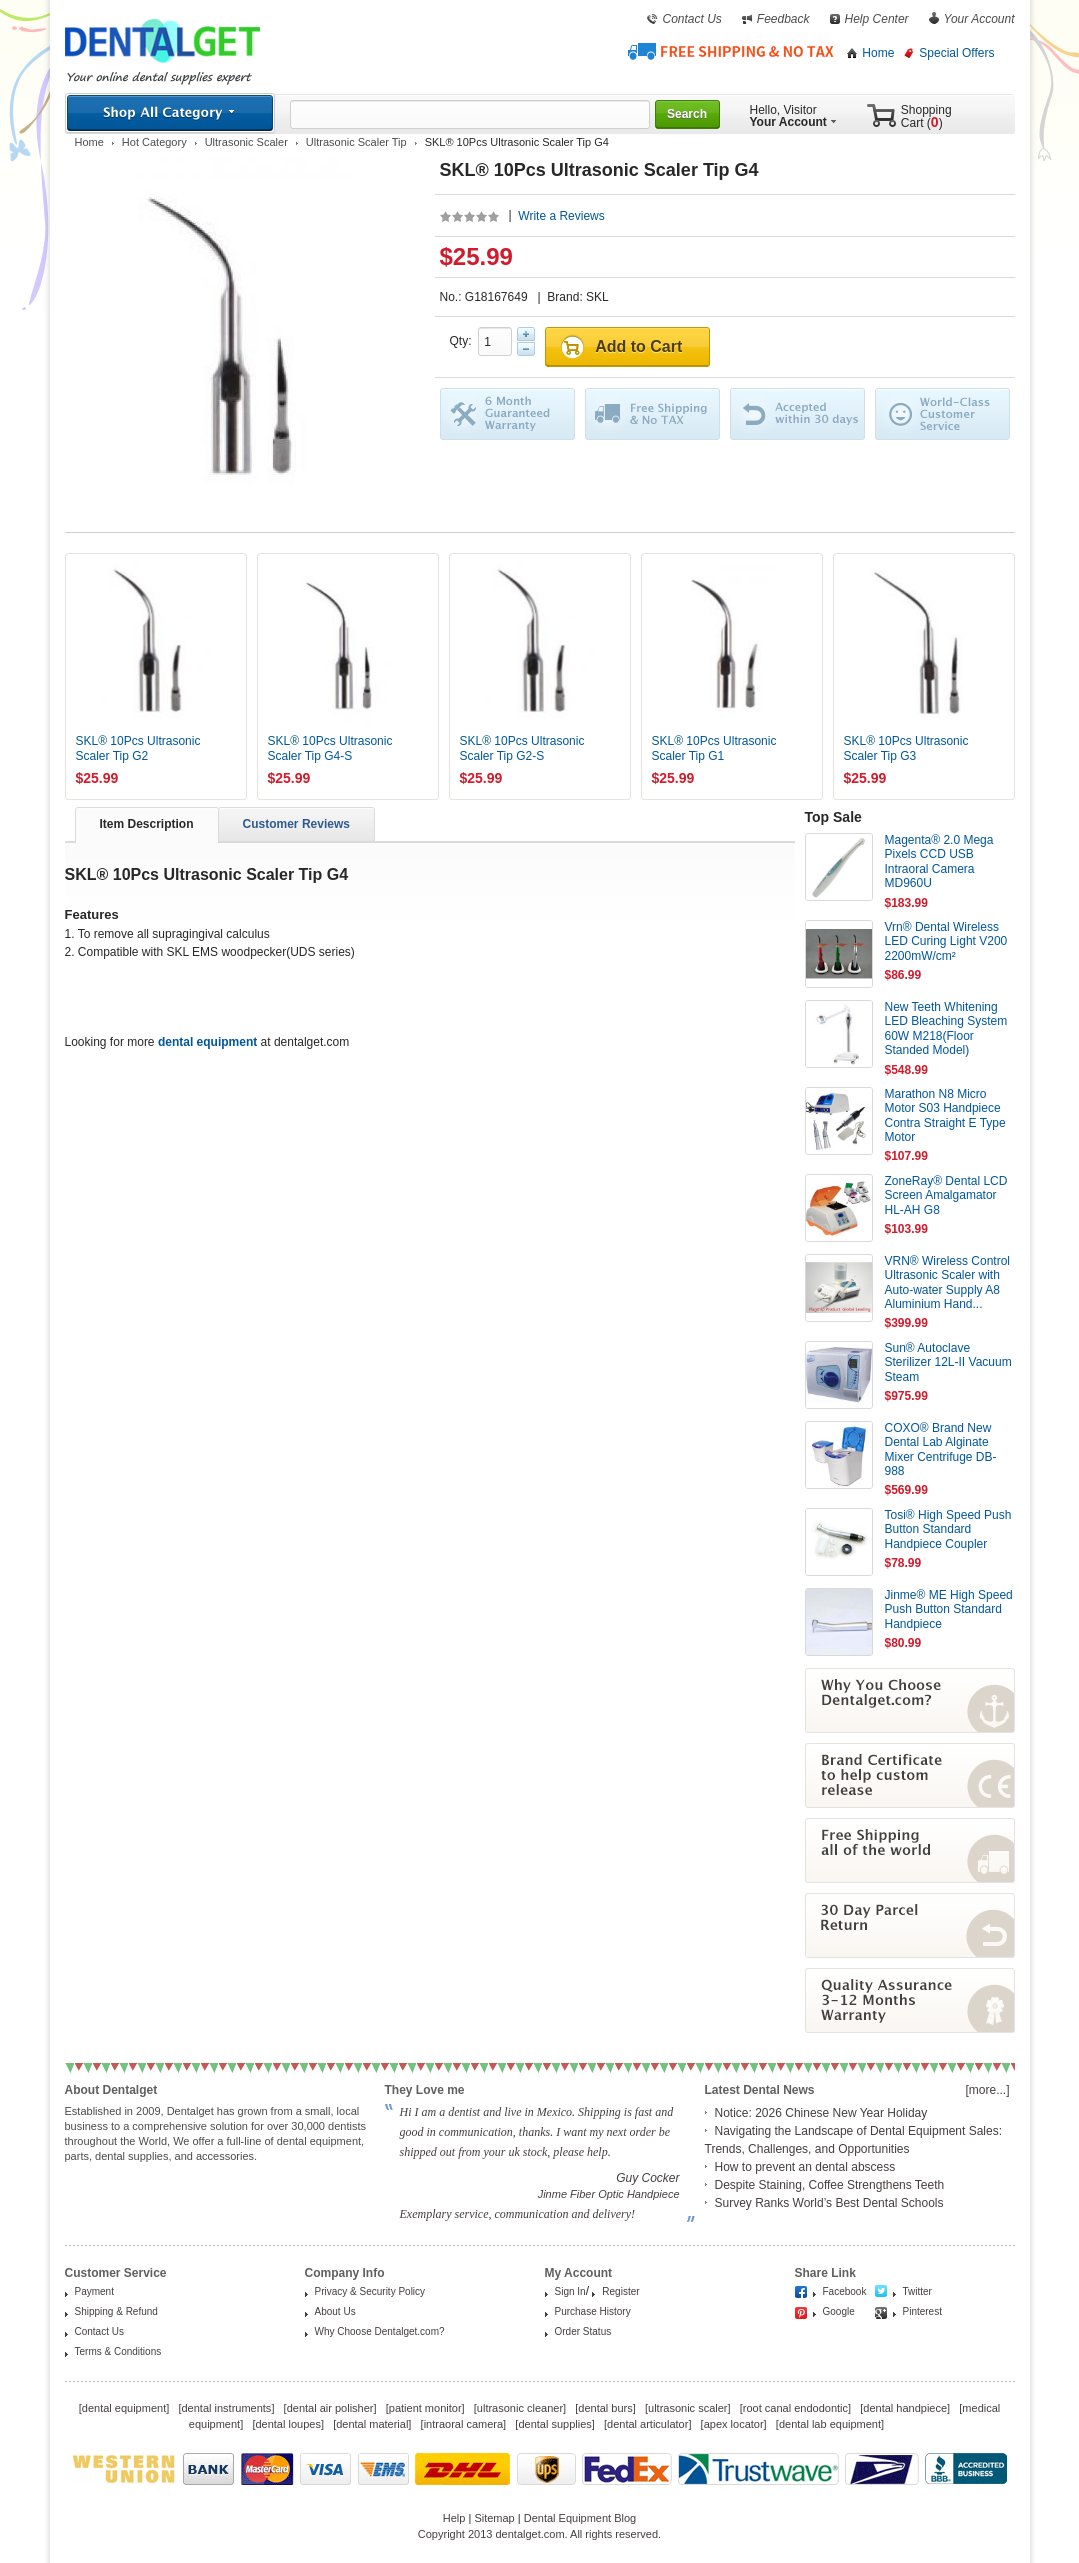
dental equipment (124, 2408)
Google (839, 2311)
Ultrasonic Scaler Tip (356, 142)
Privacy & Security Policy (370, 2291)
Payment (94, 2291)
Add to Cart (638, 346)
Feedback (783, 19)
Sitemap (494, 2518)
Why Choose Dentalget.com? (380, 2331)
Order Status (583, 2331)
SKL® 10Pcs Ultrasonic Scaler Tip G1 (714, 748)
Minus (526, 349)
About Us (335, 2311)
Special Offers (956, 53)
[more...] (987, 2090)
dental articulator (647, 2424)
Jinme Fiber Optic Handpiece (609, 2194)
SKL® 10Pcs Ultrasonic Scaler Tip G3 (906, 748)
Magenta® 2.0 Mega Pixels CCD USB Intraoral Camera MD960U (939, 861)
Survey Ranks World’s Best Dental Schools (829, 2203)
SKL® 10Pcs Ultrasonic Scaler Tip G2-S (522, 748)
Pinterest (922, 2311)
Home (878, 53)
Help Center (877, 19)
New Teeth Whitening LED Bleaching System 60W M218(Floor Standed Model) (946, 1028)
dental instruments (226, 2408)
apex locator (734, 2424)
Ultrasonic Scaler (246, 142)
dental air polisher (330, 2408)
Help (454, 2518)
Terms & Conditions (118, 2351)
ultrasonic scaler (687, 2408)
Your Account (979, 19)
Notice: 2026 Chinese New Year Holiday (821, 2113)
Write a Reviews (561, 216)
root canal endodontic (795, 2408)
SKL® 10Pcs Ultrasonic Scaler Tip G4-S (330, 748)
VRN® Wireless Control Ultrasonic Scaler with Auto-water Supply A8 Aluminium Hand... (948, 1282)
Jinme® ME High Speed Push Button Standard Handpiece (949, 1609)
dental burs (605, 2408)
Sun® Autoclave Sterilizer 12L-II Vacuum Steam (948, 1362)
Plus (526, 334)
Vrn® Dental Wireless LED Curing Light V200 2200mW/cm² (946, 941)
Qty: (464, 341)
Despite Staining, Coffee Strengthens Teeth (830, 2185)
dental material (372, 2424)
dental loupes (287, 2424)
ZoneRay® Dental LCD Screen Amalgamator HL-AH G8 (946, 1195)
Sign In (570, 2291)
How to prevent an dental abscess (805, 2167)
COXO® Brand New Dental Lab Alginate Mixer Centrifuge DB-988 (941, 1449)
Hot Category (154, 142)
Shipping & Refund (116, 2311)
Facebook (845, 2291)
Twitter (917, 2291)
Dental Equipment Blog (580, 2518)
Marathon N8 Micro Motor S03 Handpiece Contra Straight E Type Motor (945, 1115)
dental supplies (554, 2424)
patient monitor (425, 2408)
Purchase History (593, 2311)
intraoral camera (463, 2424)
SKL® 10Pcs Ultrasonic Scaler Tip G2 (138, 748)
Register (620, 2291)
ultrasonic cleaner (520, 2408)
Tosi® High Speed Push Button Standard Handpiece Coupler (948, 1529)
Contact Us (691, 19)
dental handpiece (905, 2408)
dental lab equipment (830, 2424)
